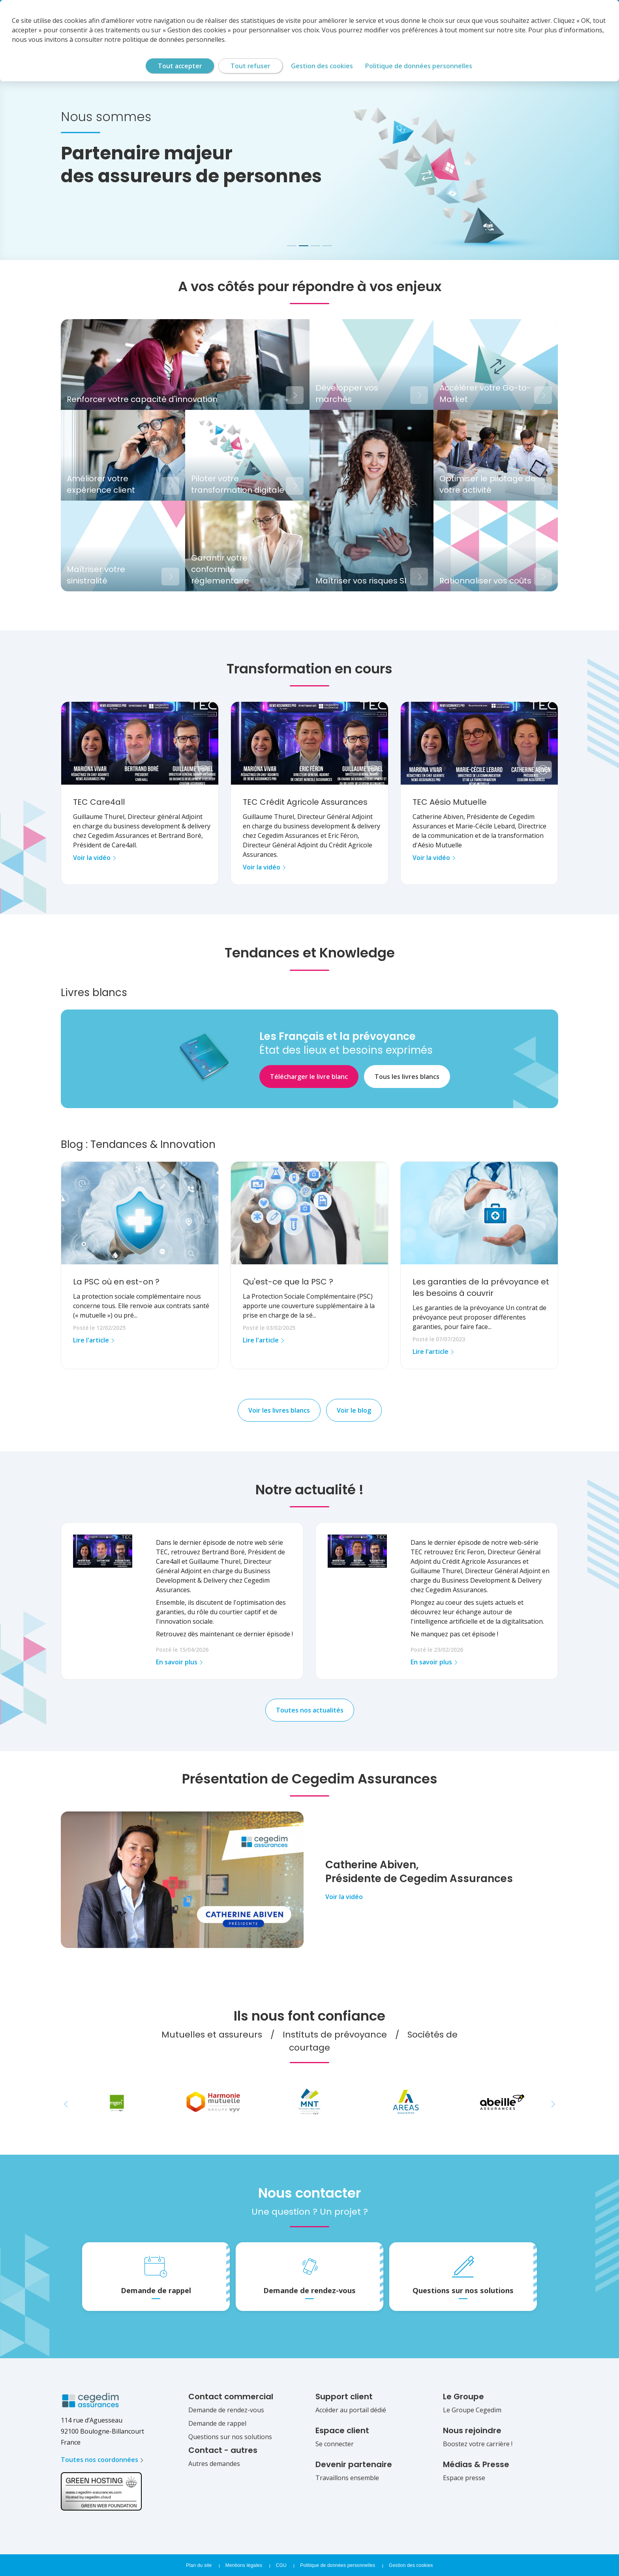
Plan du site (199, 2565)
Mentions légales (243, 2565)
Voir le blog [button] (354, 1410)
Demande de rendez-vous (226, 2410)
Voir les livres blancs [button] (279, 1410)
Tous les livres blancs (407, 1076)
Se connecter (334, 2444)
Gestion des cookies (411, 2565)
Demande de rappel (217, 2423)
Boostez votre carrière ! (477, 2444)
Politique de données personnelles (337, 2565)
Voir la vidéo (344, 1896)
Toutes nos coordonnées (99, 2459)
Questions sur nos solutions (230, 2436)
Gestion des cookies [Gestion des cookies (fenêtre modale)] (322, 66)
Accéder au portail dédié (350, 2410)
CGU (281, 2565)
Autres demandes (214, 2463)
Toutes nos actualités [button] (309, 1710)
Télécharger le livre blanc (309, 1076)
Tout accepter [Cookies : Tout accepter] (180, 66)
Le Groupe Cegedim (472, 2410)
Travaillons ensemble (347, 2477)
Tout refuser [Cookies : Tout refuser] (250, 66)
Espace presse (464, 2477)
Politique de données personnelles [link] (418, 66)
